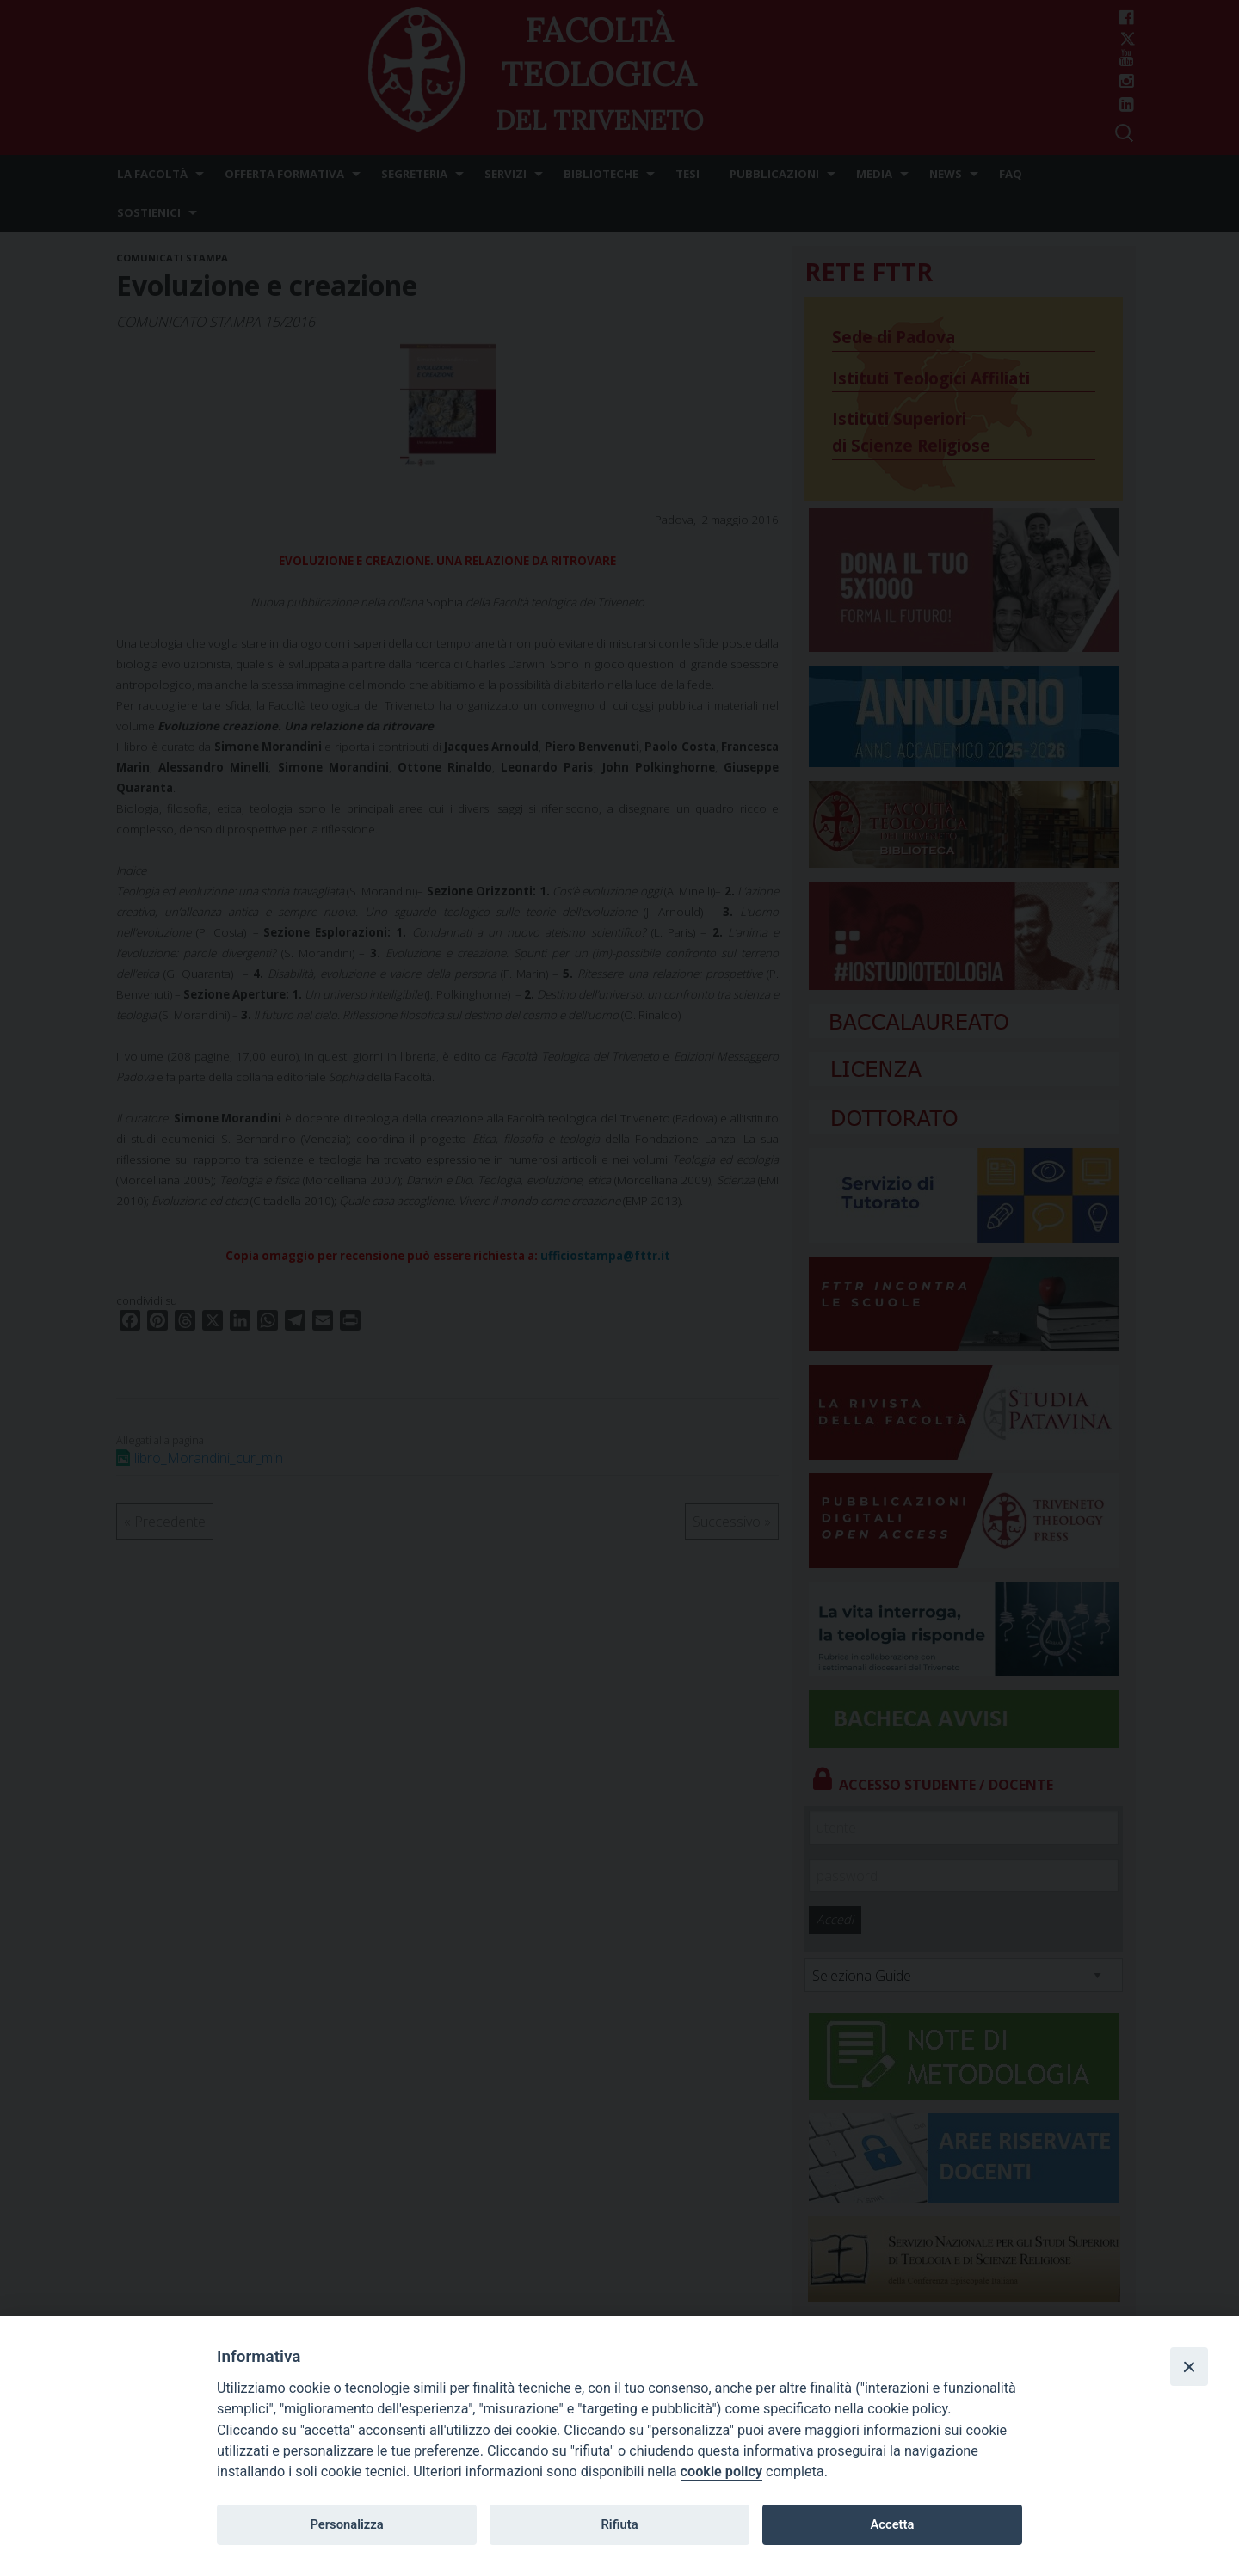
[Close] (1189, 2366)
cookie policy (721, 2471)
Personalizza (346, 2524)
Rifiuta (619, 2524)
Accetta (892, 2524)
